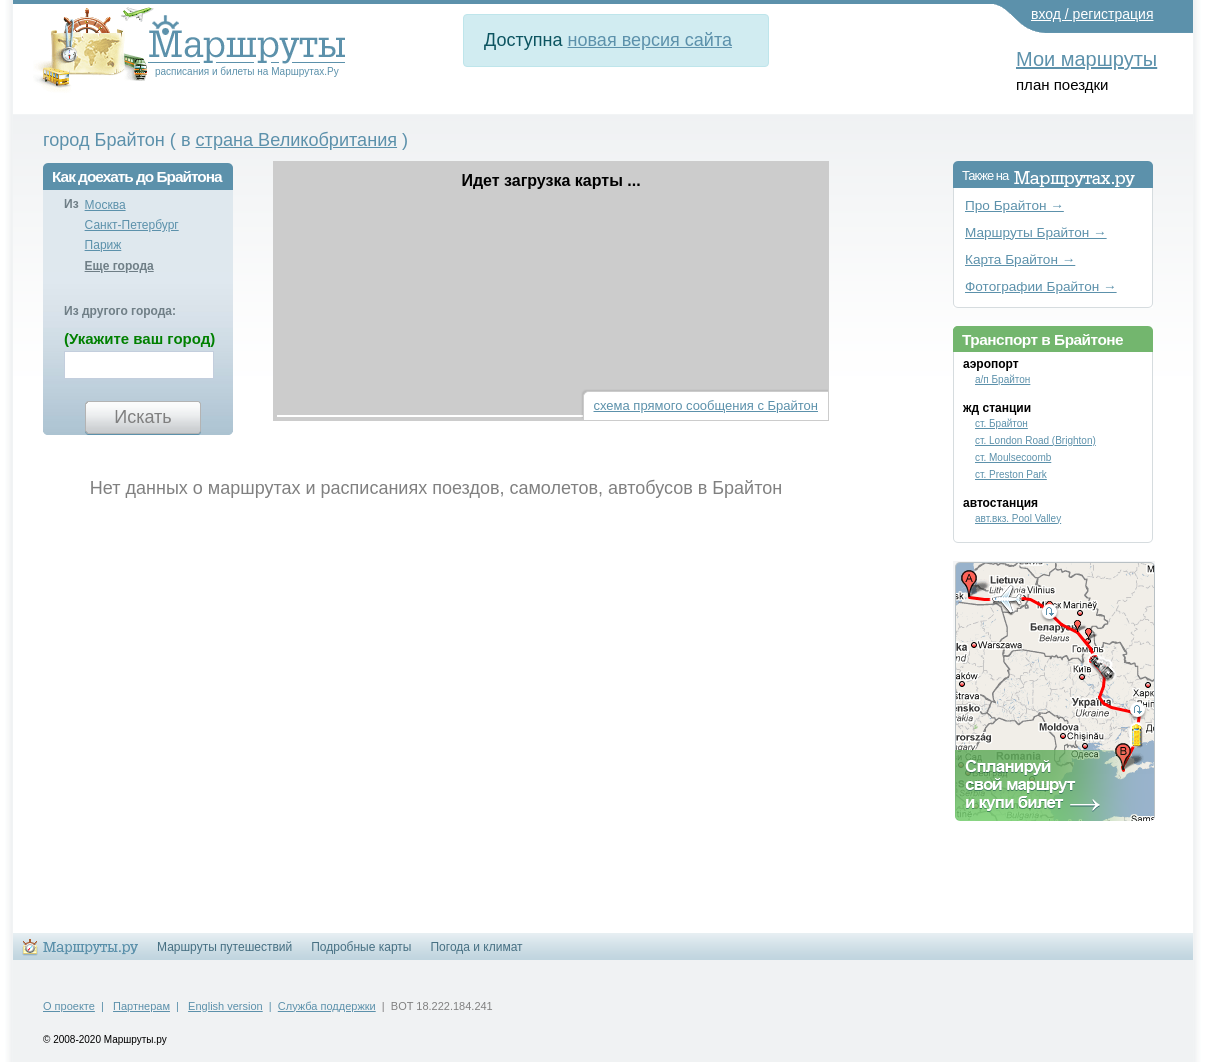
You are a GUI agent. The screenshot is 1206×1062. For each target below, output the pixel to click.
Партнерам (141, 1006)
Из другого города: (120, 311)
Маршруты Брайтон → (1036, 232)
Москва (105, 205)
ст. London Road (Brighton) (1035, 440)
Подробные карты (361, 947)
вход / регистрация (1092, 14)
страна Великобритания (297, 140)
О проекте (69, 1006)
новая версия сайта (650, 40)
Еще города (119, 266)
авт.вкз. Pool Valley (1018, 518)
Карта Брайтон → (1020, 259)
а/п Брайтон (1002, 379)
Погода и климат (476, 947)
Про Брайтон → (1014, 205)
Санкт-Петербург (132, 225)
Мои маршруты (1086, 59)
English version (225, 1006)
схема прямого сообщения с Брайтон (706, 405)
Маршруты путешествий (224, 947)
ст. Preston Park (1011, 474)
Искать (142, 417)
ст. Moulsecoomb (1013, 457)
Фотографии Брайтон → (1041, 286)
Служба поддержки (327, 1006)
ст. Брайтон (1001, 423)
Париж (103, 245)
